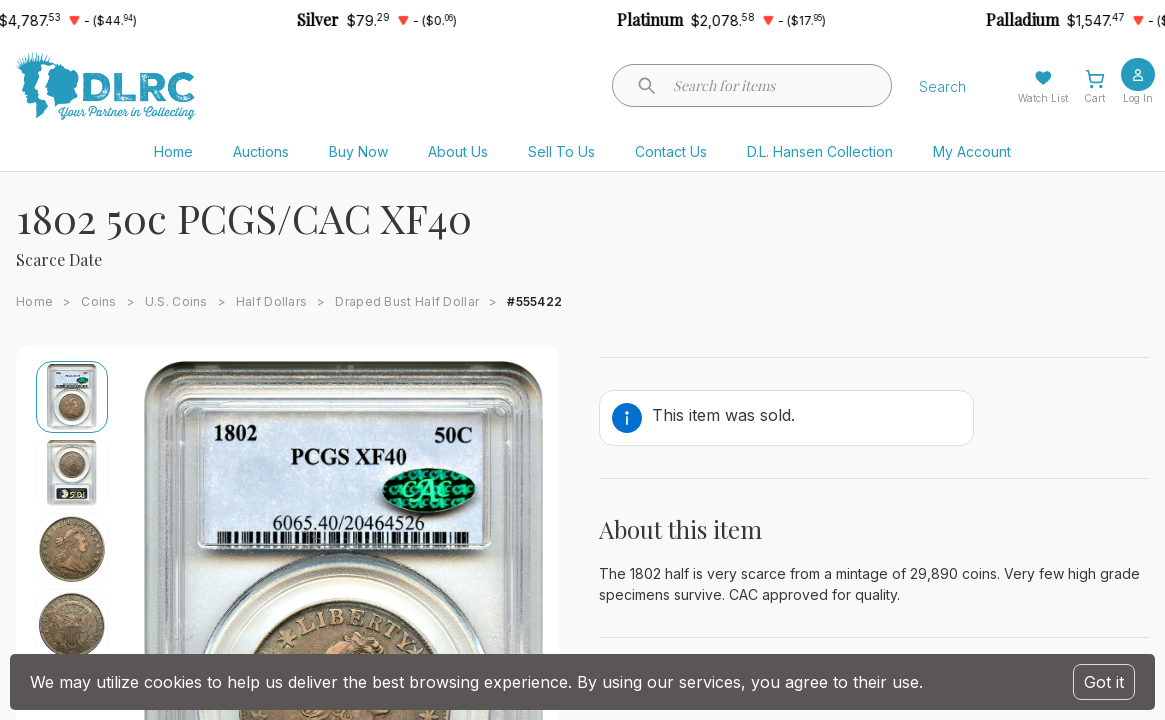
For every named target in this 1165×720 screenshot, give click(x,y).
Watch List (1043, 98)
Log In (1138, 98)
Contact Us (671, 151)
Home (173, 151)
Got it (1104, 682)
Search (942, 86)
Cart (1094, 98)
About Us (458, 151)
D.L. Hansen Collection (820, 151)
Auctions (261, 151)
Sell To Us (561, 151)
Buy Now (358, 151)
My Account (972, 151)
